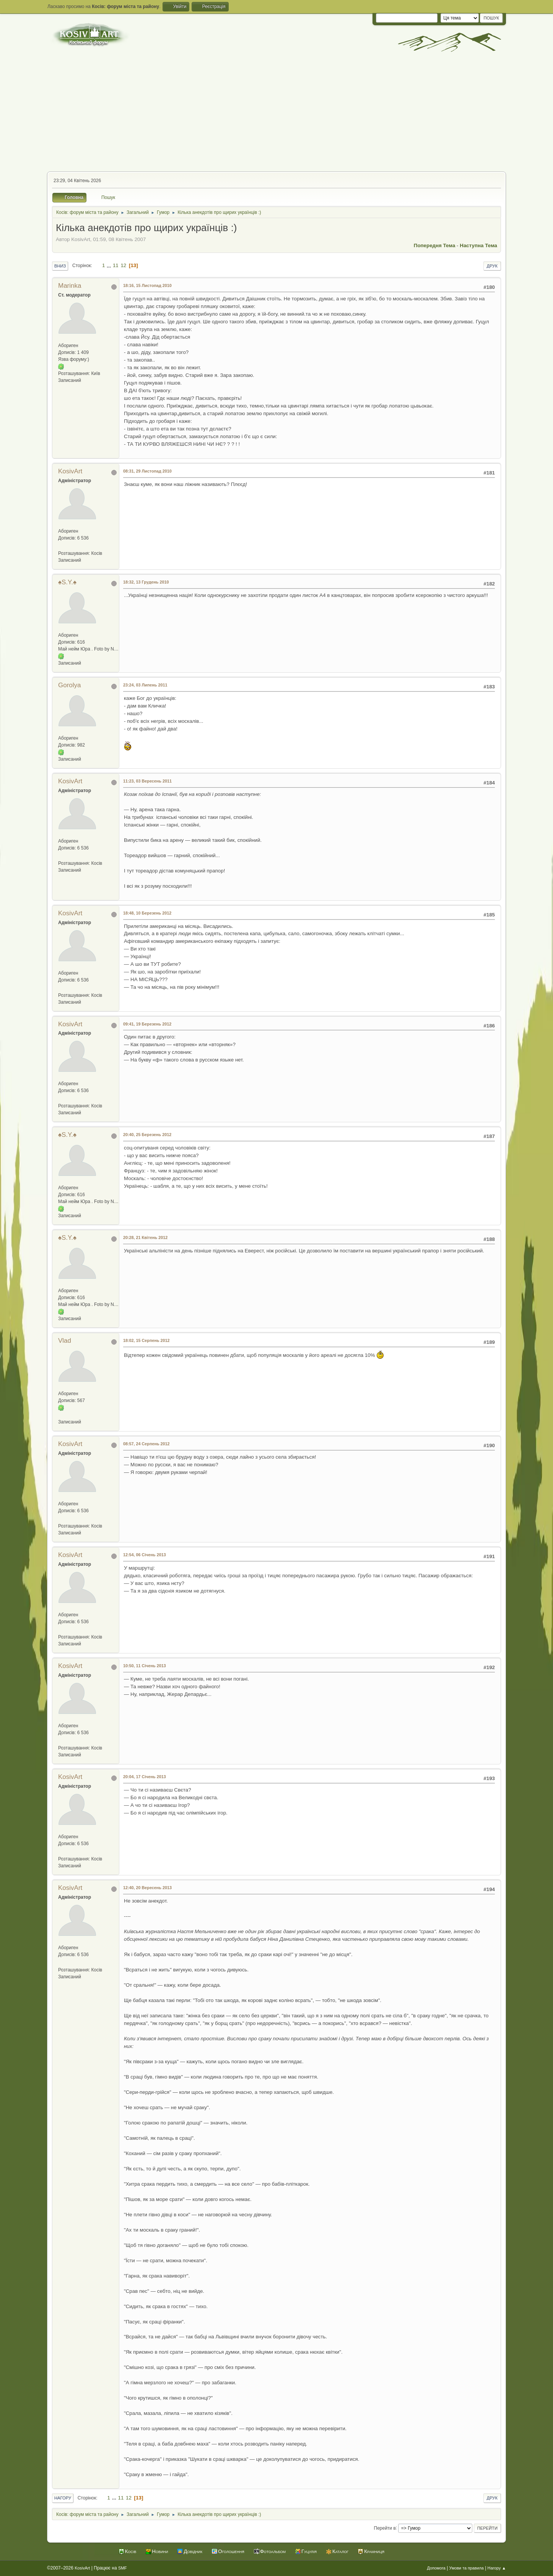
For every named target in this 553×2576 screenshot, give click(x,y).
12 (123, 265)
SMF (122, 2568)
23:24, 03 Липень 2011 (145, 685)
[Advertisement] (276, 114)
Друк (492, 266)
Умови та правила (466, 2568)
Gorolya (69, 685)
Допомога (436, 2568)
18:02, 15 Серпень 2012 (146, 1340)
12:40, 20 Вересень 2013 (147, 1887)
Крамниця (374, 2551)
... (109, 265)
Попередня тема (434, 245)
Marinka (69, 285)
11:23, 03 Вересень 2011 (147, 781)
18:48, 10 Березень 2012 (147, 913)
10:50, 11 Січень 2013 (144, 1665)
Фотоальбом (273, 2551)
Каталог (340, 2551)
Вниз (60, 266)
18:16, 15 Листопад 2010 (147, 285)
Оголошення (231, 2551)
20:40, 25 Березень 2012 (147, 1134)
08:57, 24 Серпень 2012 (146, 1443)
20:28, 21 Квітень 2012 (145, 1237)
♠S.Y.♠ (67, 582)
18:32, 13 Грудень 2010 (146, 582)
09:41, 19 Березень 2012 (147, 1024)
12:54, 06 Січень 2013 (144, 1554)
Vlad (64, 1340)
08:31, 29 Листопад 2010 (147, 471)
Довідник (193, 2551)
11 (116, 265)
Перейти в (385, 2527)
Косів (131, 2551)
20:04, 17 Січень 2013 (144, 1776)
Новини (160, 2551)
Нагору (62, 2498)
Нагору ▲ (497, 2568)
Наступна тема (478, 245)
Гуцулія (309, 2551)
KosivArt (70, 471)
